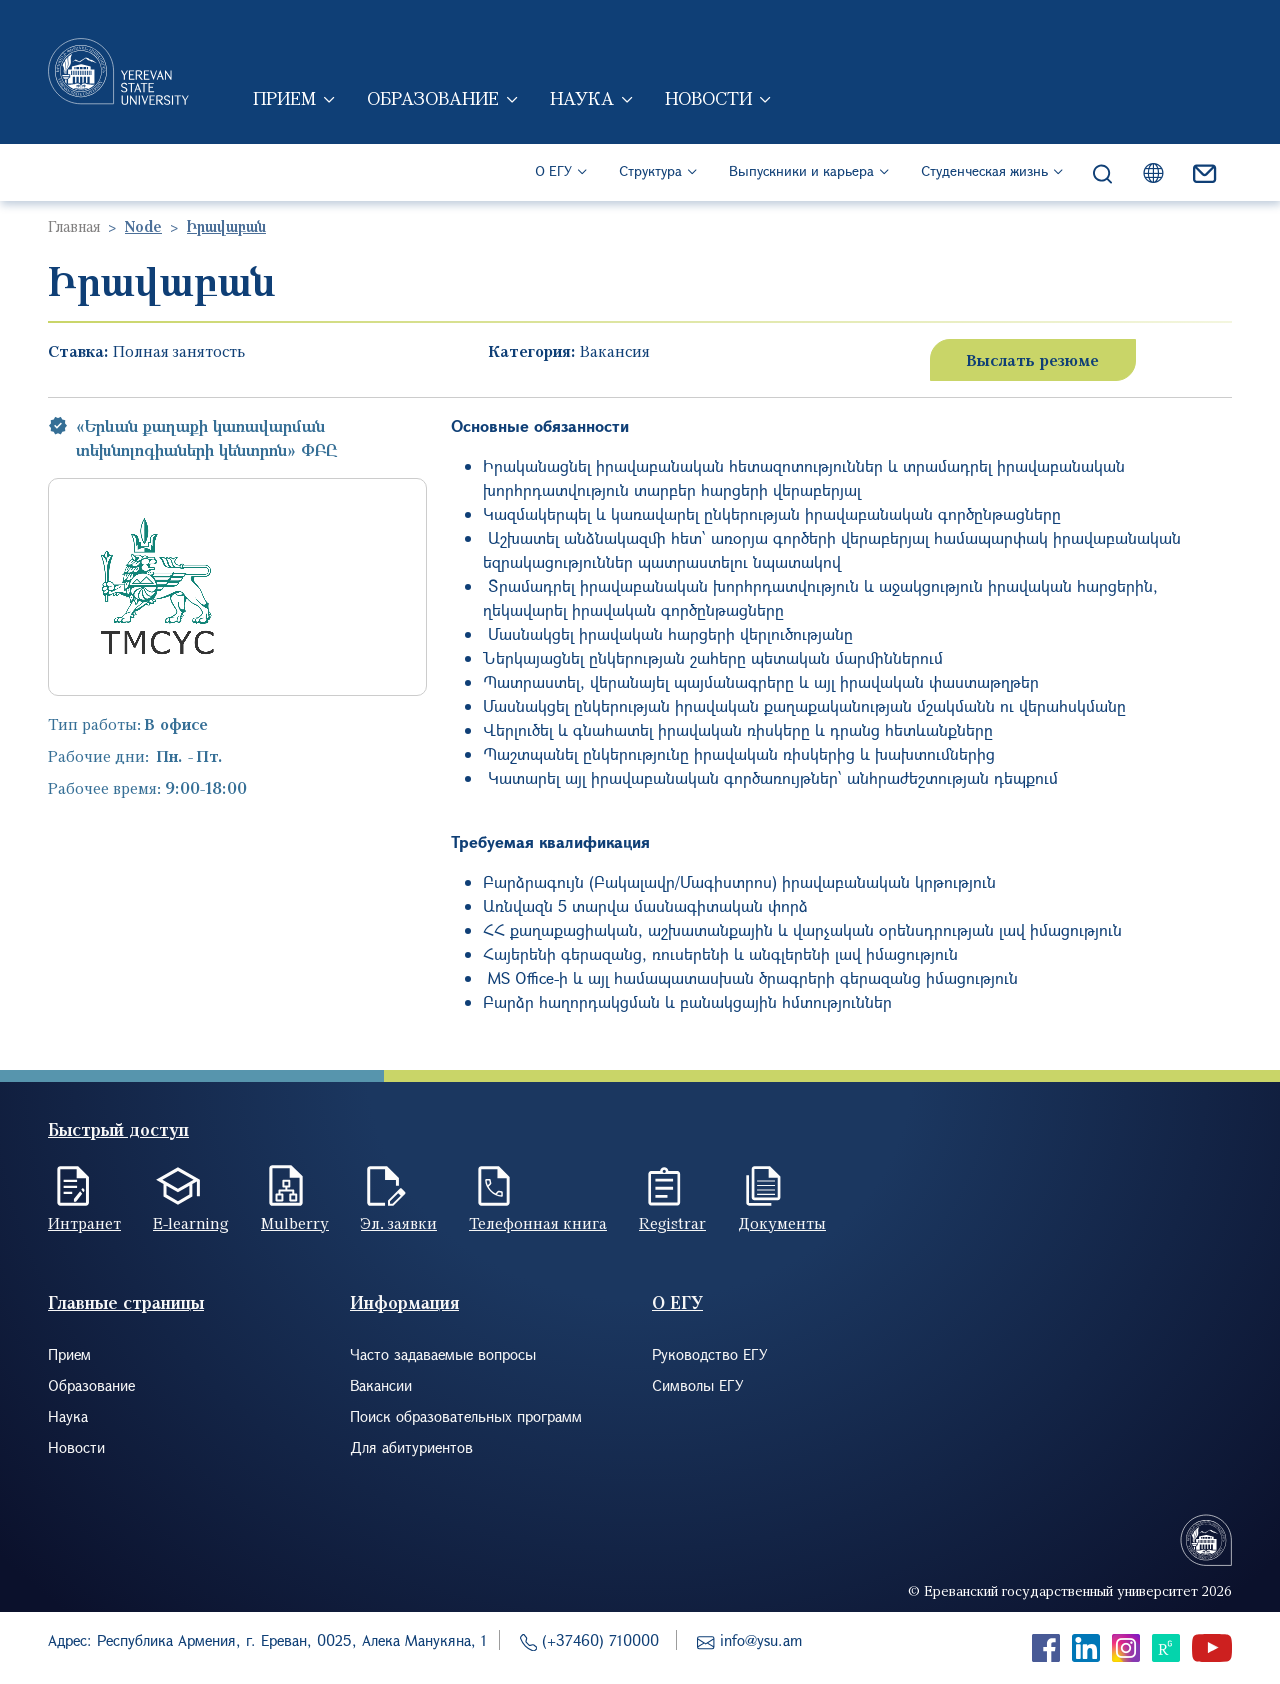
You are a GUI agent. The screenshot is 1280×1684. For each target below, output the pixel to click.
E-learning (191, 1223)
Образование (433, 98)
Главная (74, 226)
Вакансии (381, 1385)
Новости (708, 98)
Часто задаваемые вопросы (443, 1354)
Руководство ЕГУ (710, 1354)
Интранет (84, 1223)
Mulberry (295, 1223)
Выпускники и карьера (801, 170)
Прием (284, 98)
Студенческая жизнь (984, 170)
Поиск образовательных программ (466, 1416)
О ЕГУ (553, 170)
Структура (650, 170)
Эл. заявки (399, 1223)
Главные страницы (126, 1302)
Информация (404, 1302)
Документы (782, 1223)
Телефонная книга (538, 1223)
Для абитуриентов (411, 1447)
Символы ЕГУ (698, 1385)
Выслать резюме (1033, 359)
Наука (582, 98)
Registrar (672, 1223)
